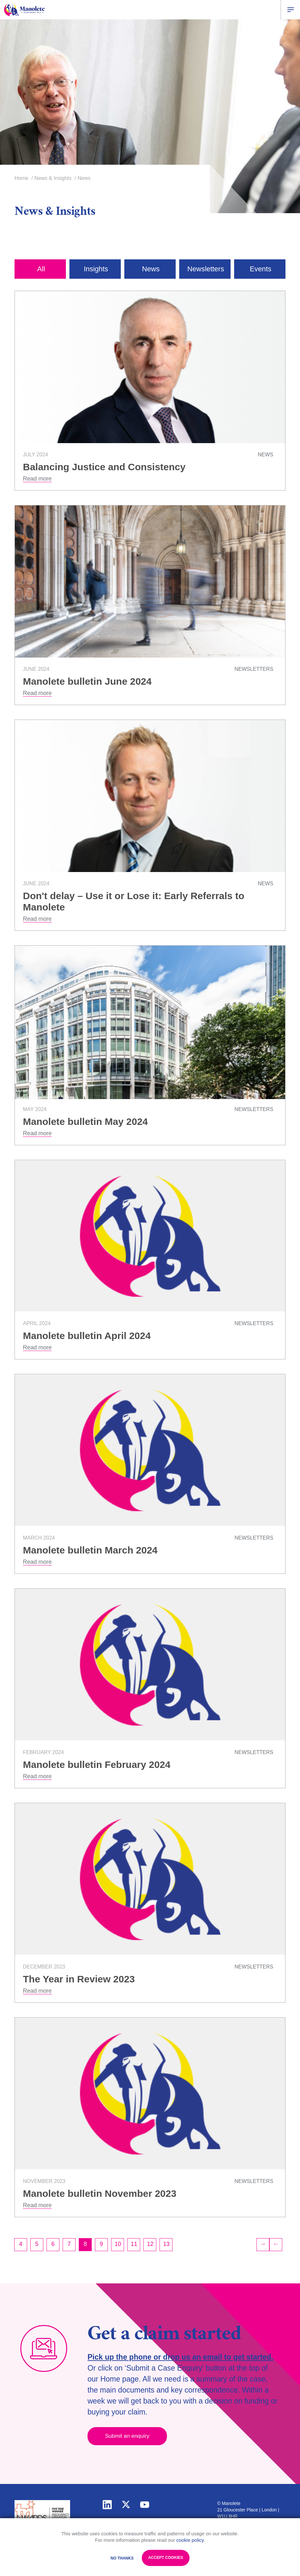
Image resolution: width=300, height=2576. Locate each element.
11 (134, 2243)
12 (150, 2243)
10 (118, 2243)
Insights (96, 269)
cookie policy (190, 2540)
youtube (144, 2504)
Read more (37, 478)
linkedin (107, 2504)
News (151, 269)
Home (21, 178)
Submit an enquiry (128, 2436)
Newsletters (205, 269)
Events (260, 269)
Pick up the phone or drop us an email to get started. (180, 2357)
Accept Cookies (165, 2557)
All (41, 269)
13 (166, 2243)
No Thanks (121, 2558)
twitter (125, 2504)
